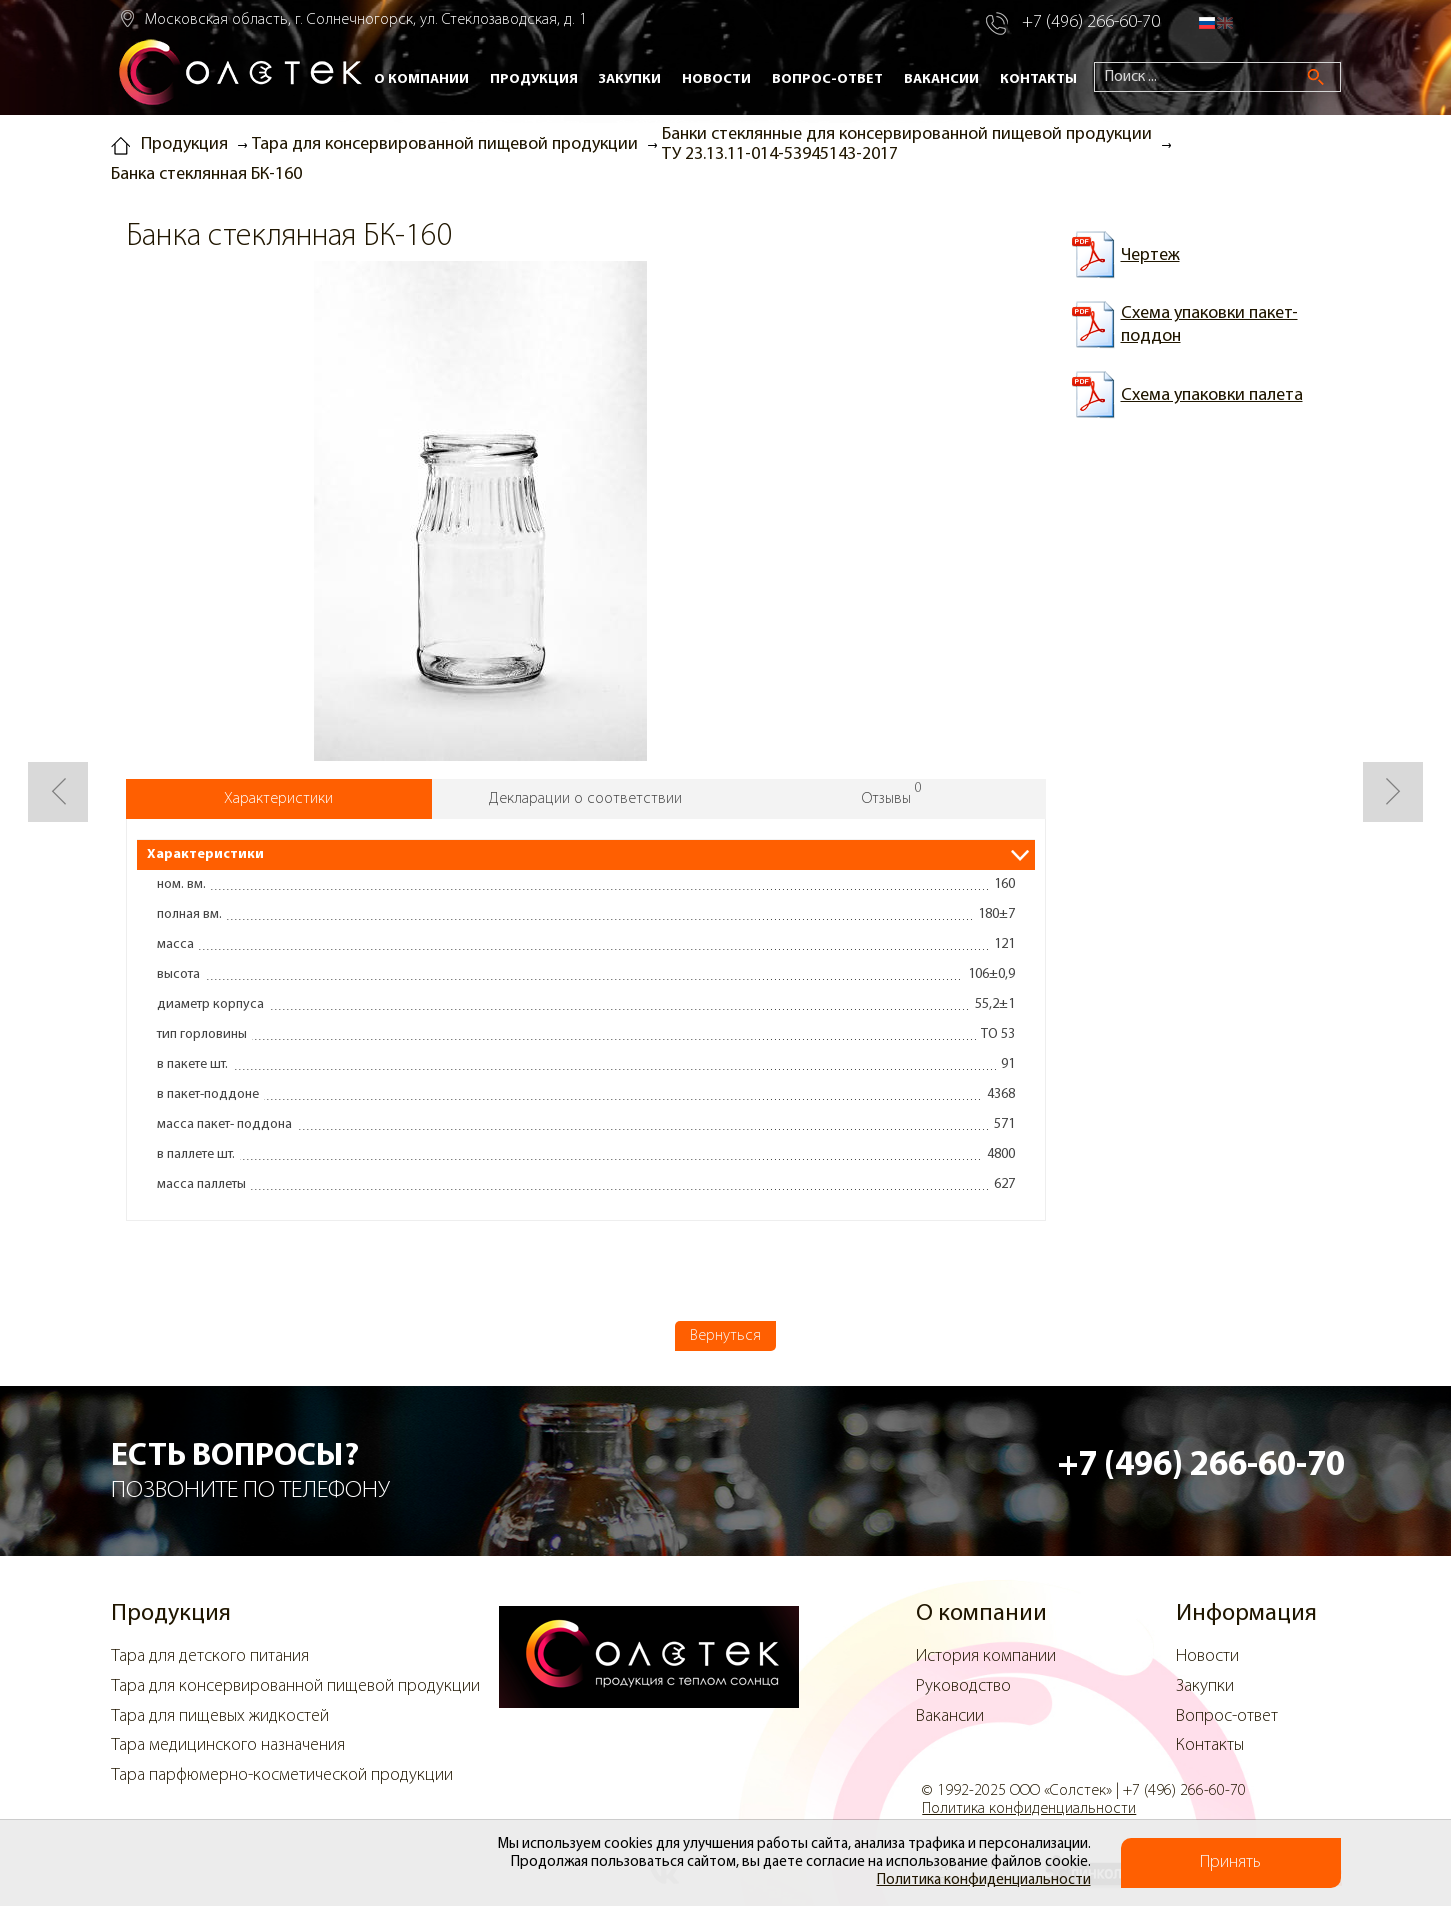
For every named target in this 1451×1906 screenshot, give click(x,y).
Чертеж (1150, 255)
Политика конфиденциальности (984, 1880)
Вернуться (725, 1336)
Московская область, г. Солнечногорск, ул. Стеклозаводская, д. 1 (366, 20)
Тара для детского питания (210, 1656)
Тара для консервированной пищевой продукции (295, 1686)
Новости (716, 79)
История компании (986, 1656)
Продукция (534, 79)
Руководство (963, 1686)
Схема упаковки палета (1212, 395)
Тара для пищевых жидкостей (220, 1716)
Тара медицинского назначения (228, 1745)
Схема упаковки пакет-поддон (1209, 325)
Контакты (1038, 79)
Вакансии (941, 79)
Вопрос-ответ (827, 79)
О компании (421, 79)
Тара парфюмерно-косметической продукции (282, 1775)
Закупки (630, 79)
